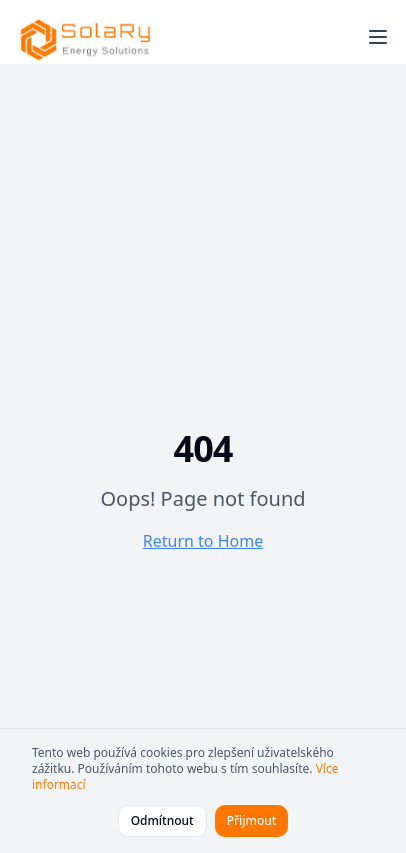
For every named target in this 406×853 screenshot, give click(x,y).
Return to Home (203, 541)
